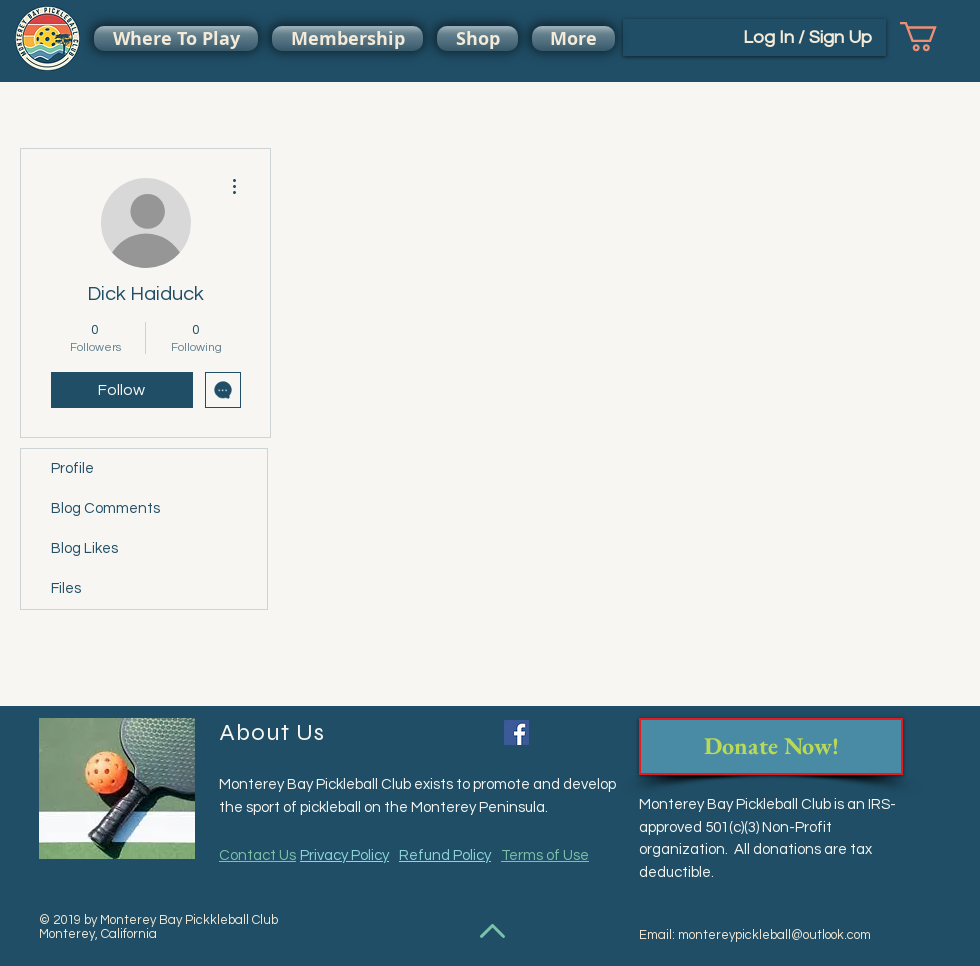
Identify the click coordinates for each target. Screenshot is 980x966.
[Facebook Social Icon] (516, 732)
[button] (936, 36)
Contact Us (257, 855)
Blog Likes (84, 548)
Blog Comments (105, 508)
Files (66, 588)
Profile (72, 468)
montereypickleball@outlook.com (774, 935)
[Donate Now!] (771, 746)
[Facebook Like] (573, 735)
